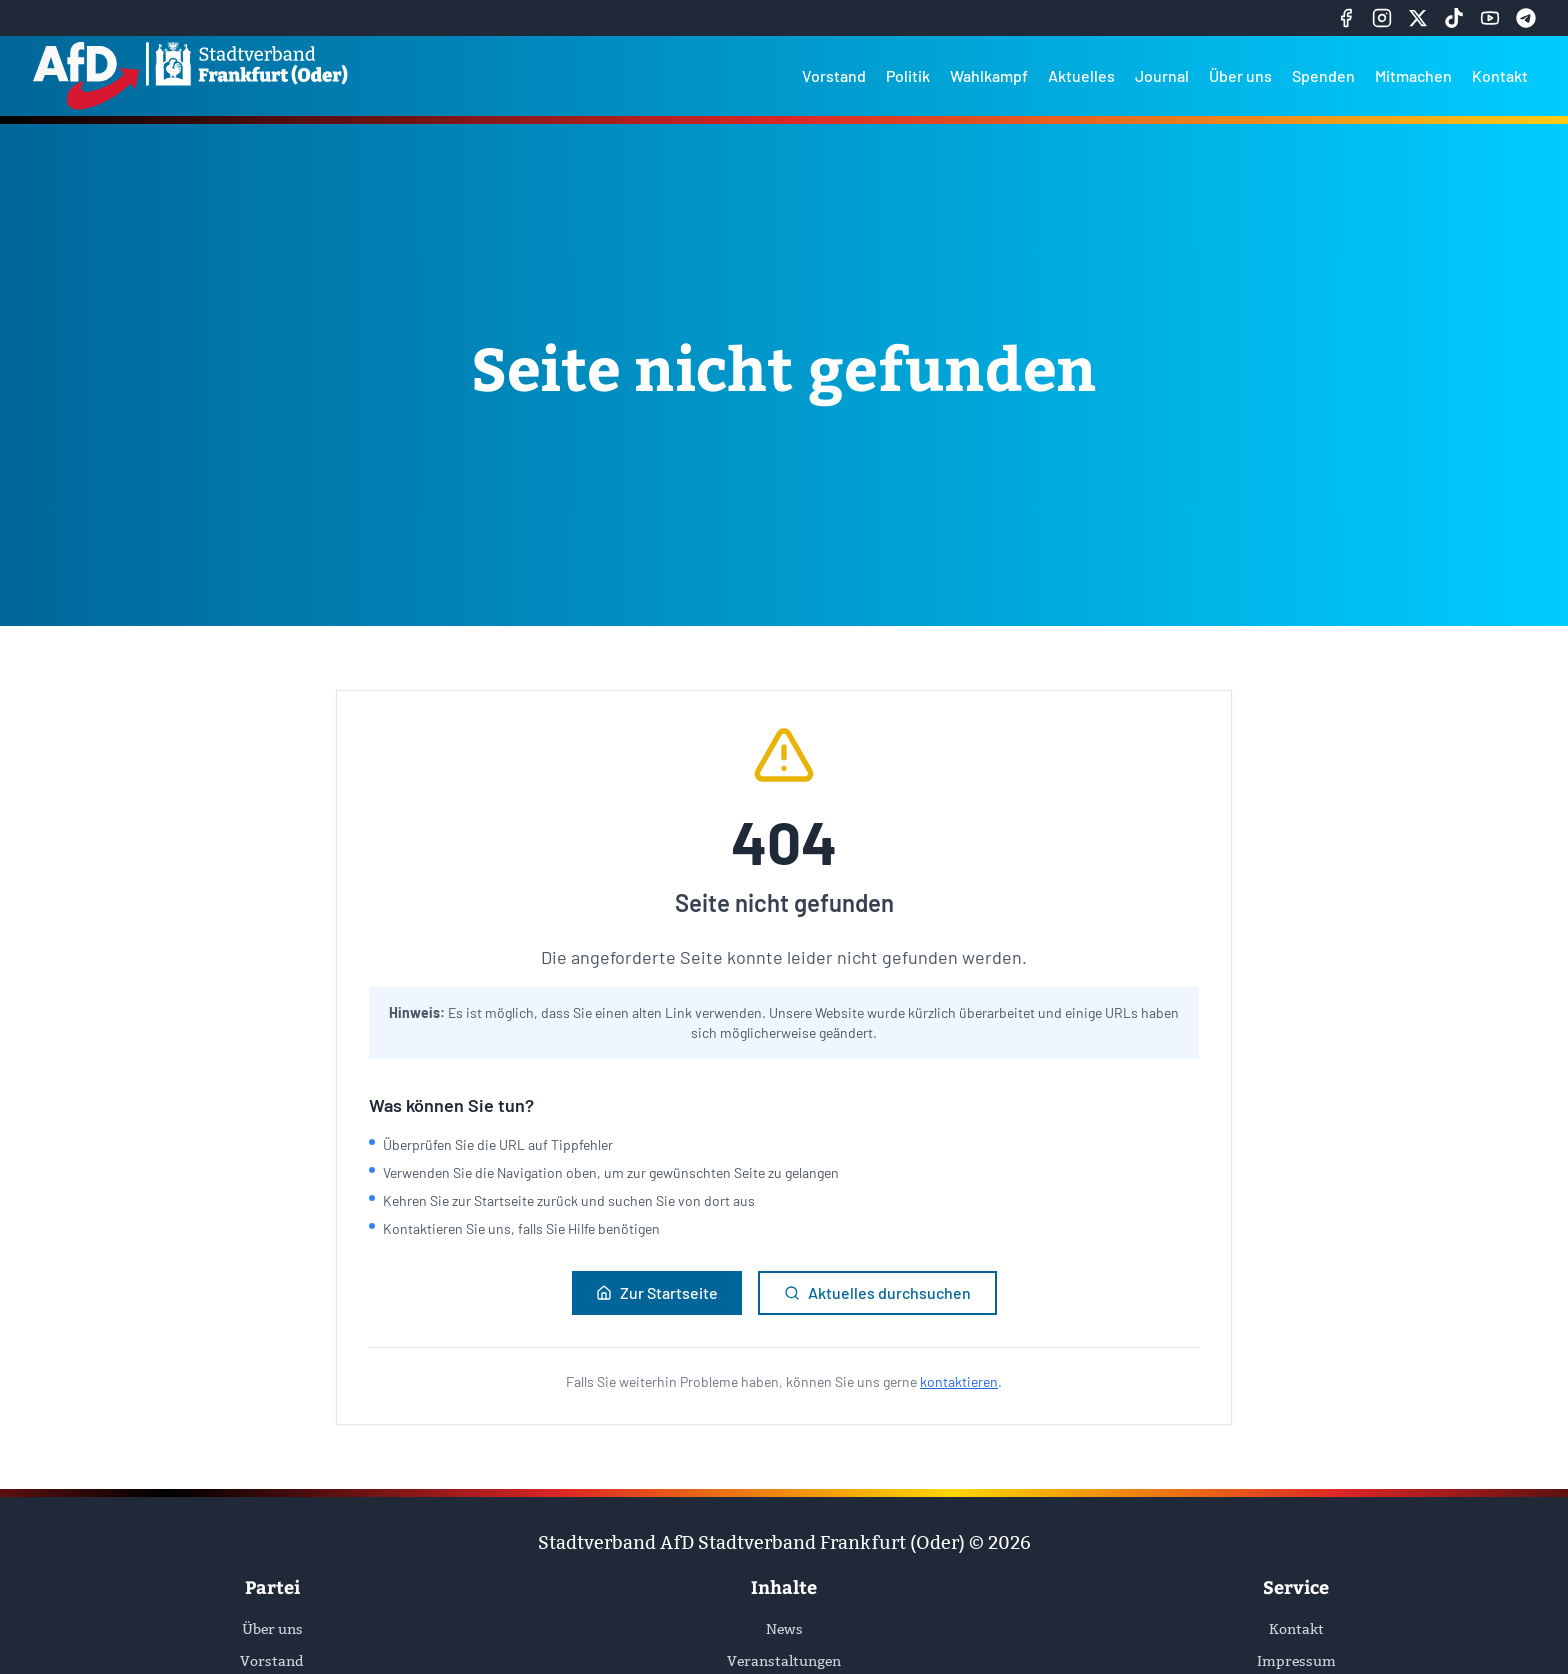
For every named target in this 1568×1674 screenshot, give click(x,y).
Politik (908, 75)
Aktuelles (1081, 75)
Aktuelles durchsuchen (877, 1292)
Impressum (1296, 1661)
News (784, 1629)
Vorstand (834, 75)
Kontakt (1500, 75)
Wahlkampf (989, 75)
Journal (1162, 75)
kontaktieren (959, 1381)
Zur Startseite (657, 1292)
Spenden (1323, 75)
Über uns (1240, 75)
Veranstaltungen (784, 1661)
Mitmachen (1413, 75)
